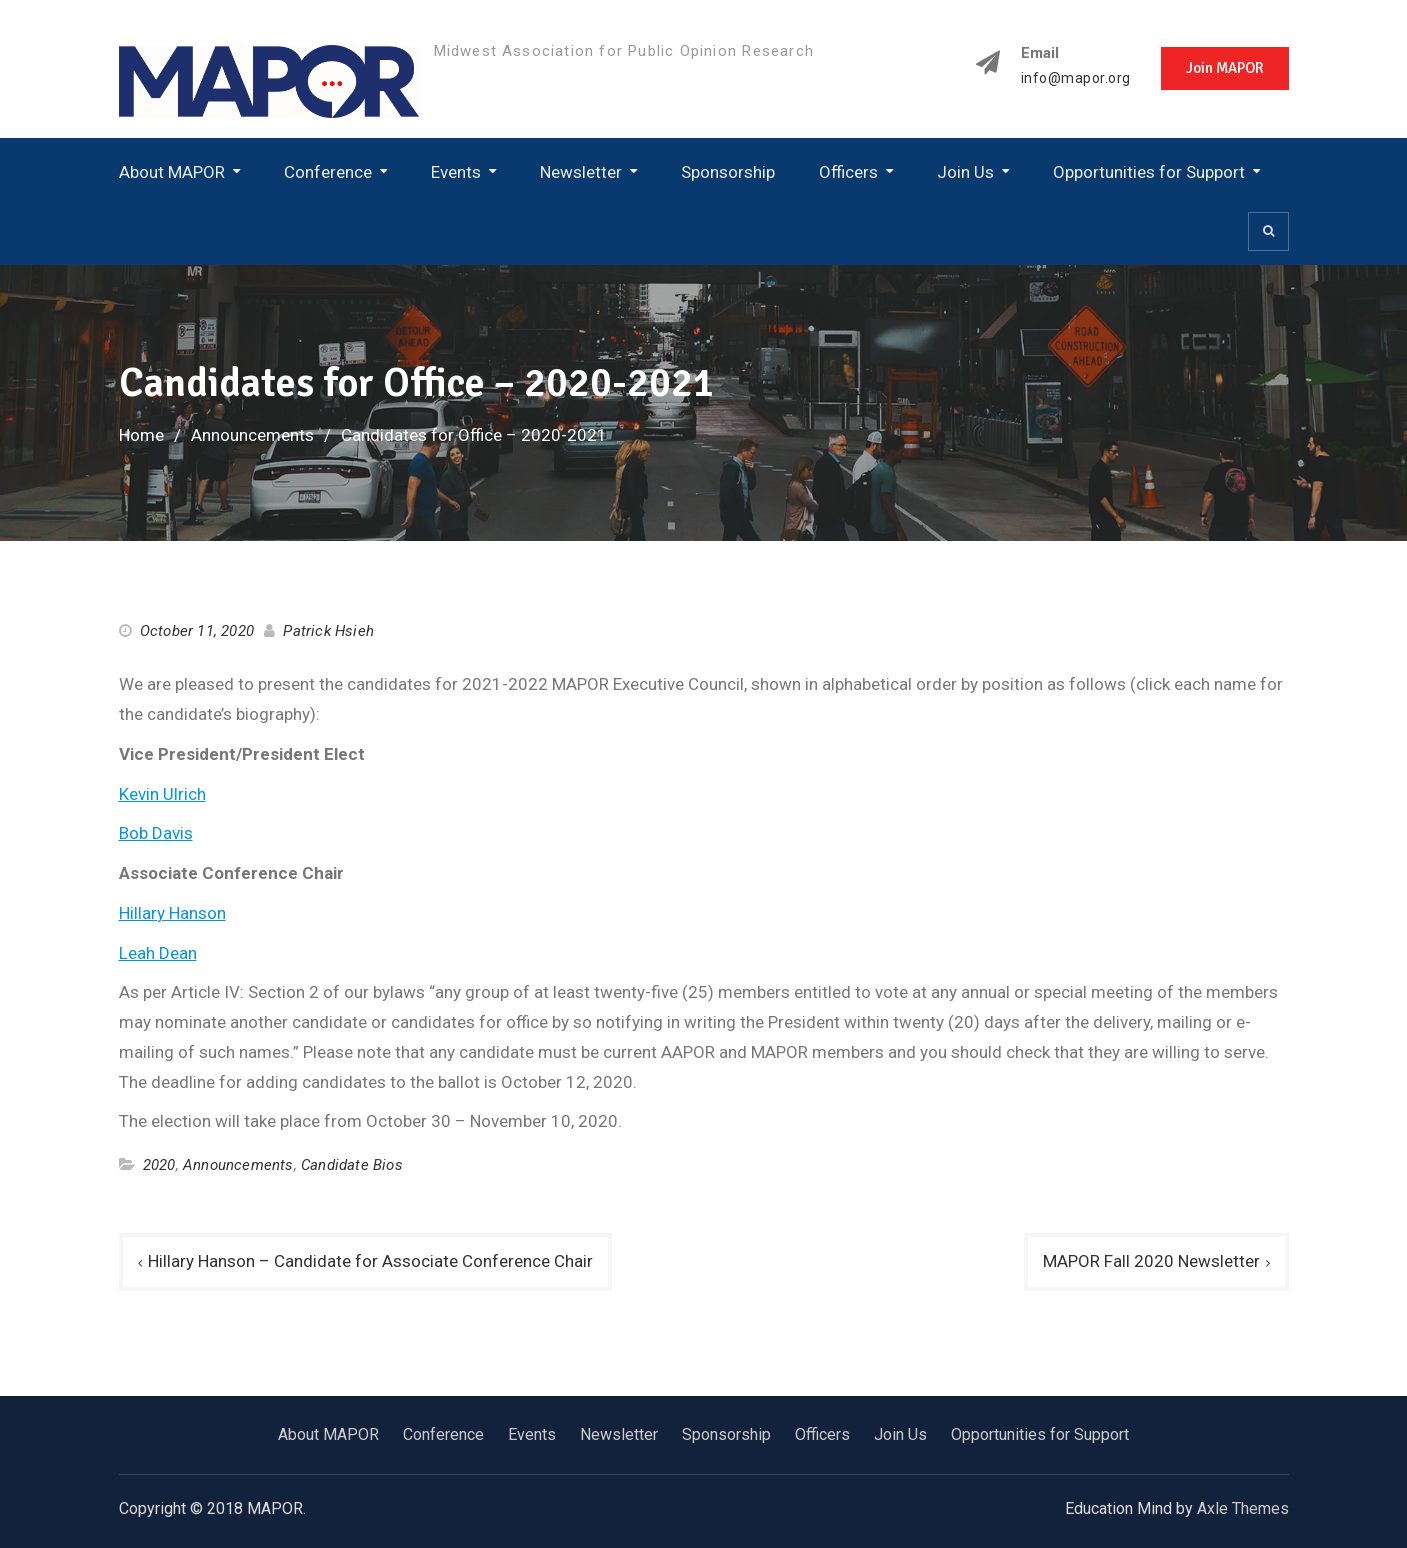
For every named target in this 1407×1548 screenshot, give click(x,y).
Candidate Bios (352, 1165)
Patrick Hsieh (328, 631)
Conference (328, 172)
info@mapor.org (1076, 78)
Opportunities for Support (1149, 172)
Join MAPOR (1225, 68)
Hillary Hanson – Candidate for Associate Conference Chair (370, 1261)
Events (456, 172)
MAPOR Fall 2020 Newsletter (1151, 1261)
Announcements (238, 1165)
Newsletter (581, 172)
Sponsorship (728, 172)
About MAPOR (172, 172)
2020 (159, 1165)
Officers (848, 172)
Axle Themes (1243, 1508)
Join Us (965, 172)
